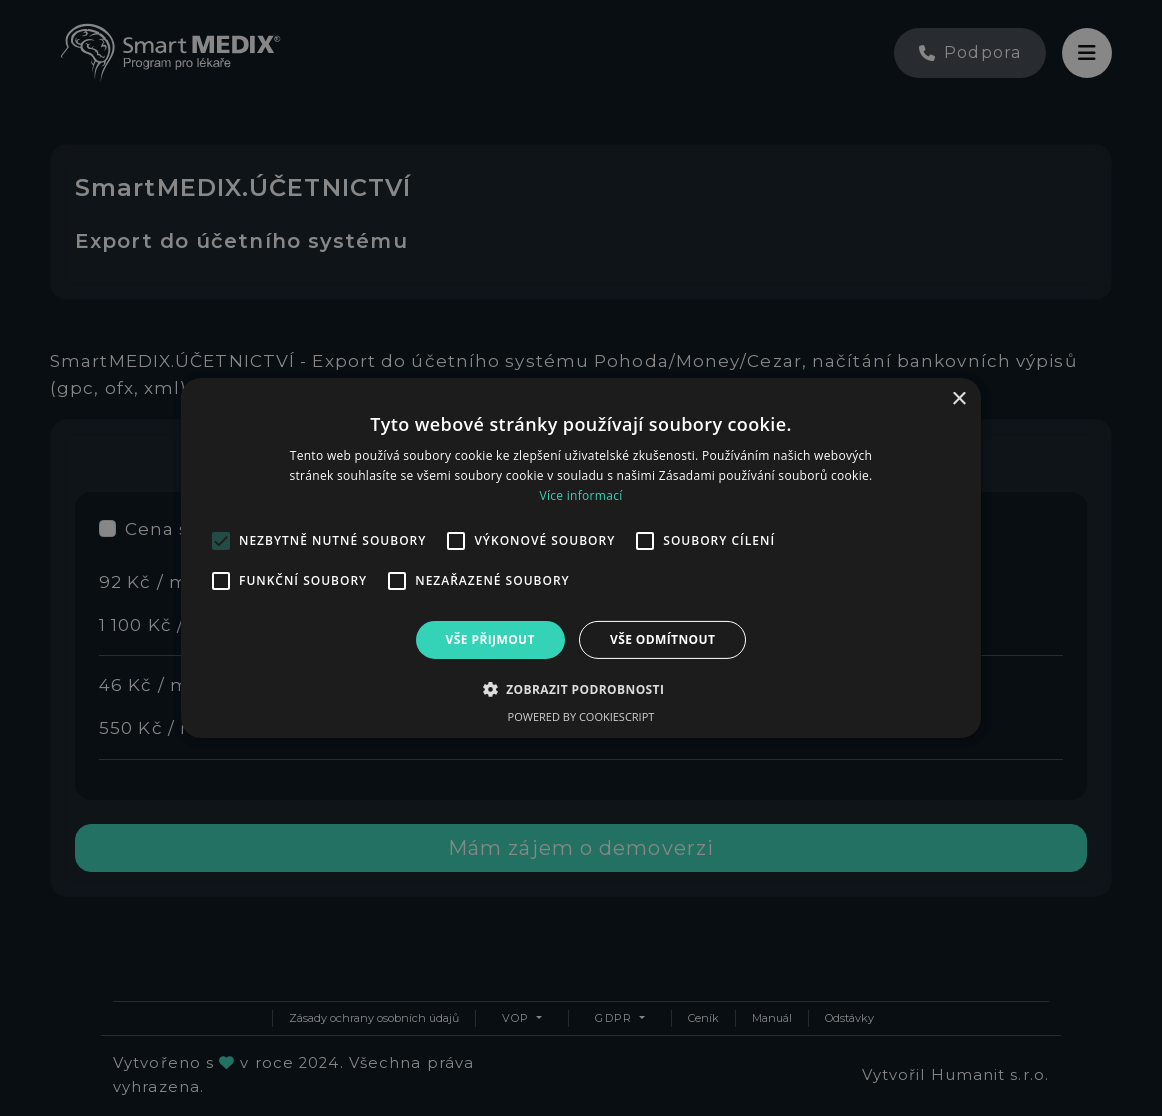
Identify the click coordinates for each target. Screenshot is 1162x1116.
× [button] (958, 399)
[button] (581, 689)
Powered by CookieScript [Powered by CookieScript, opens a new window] (581, 716)
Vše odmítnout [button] (662, 639)
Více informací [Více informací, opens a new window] (580, 495)
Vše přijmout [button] (490, 639)
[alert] (581, 558)
